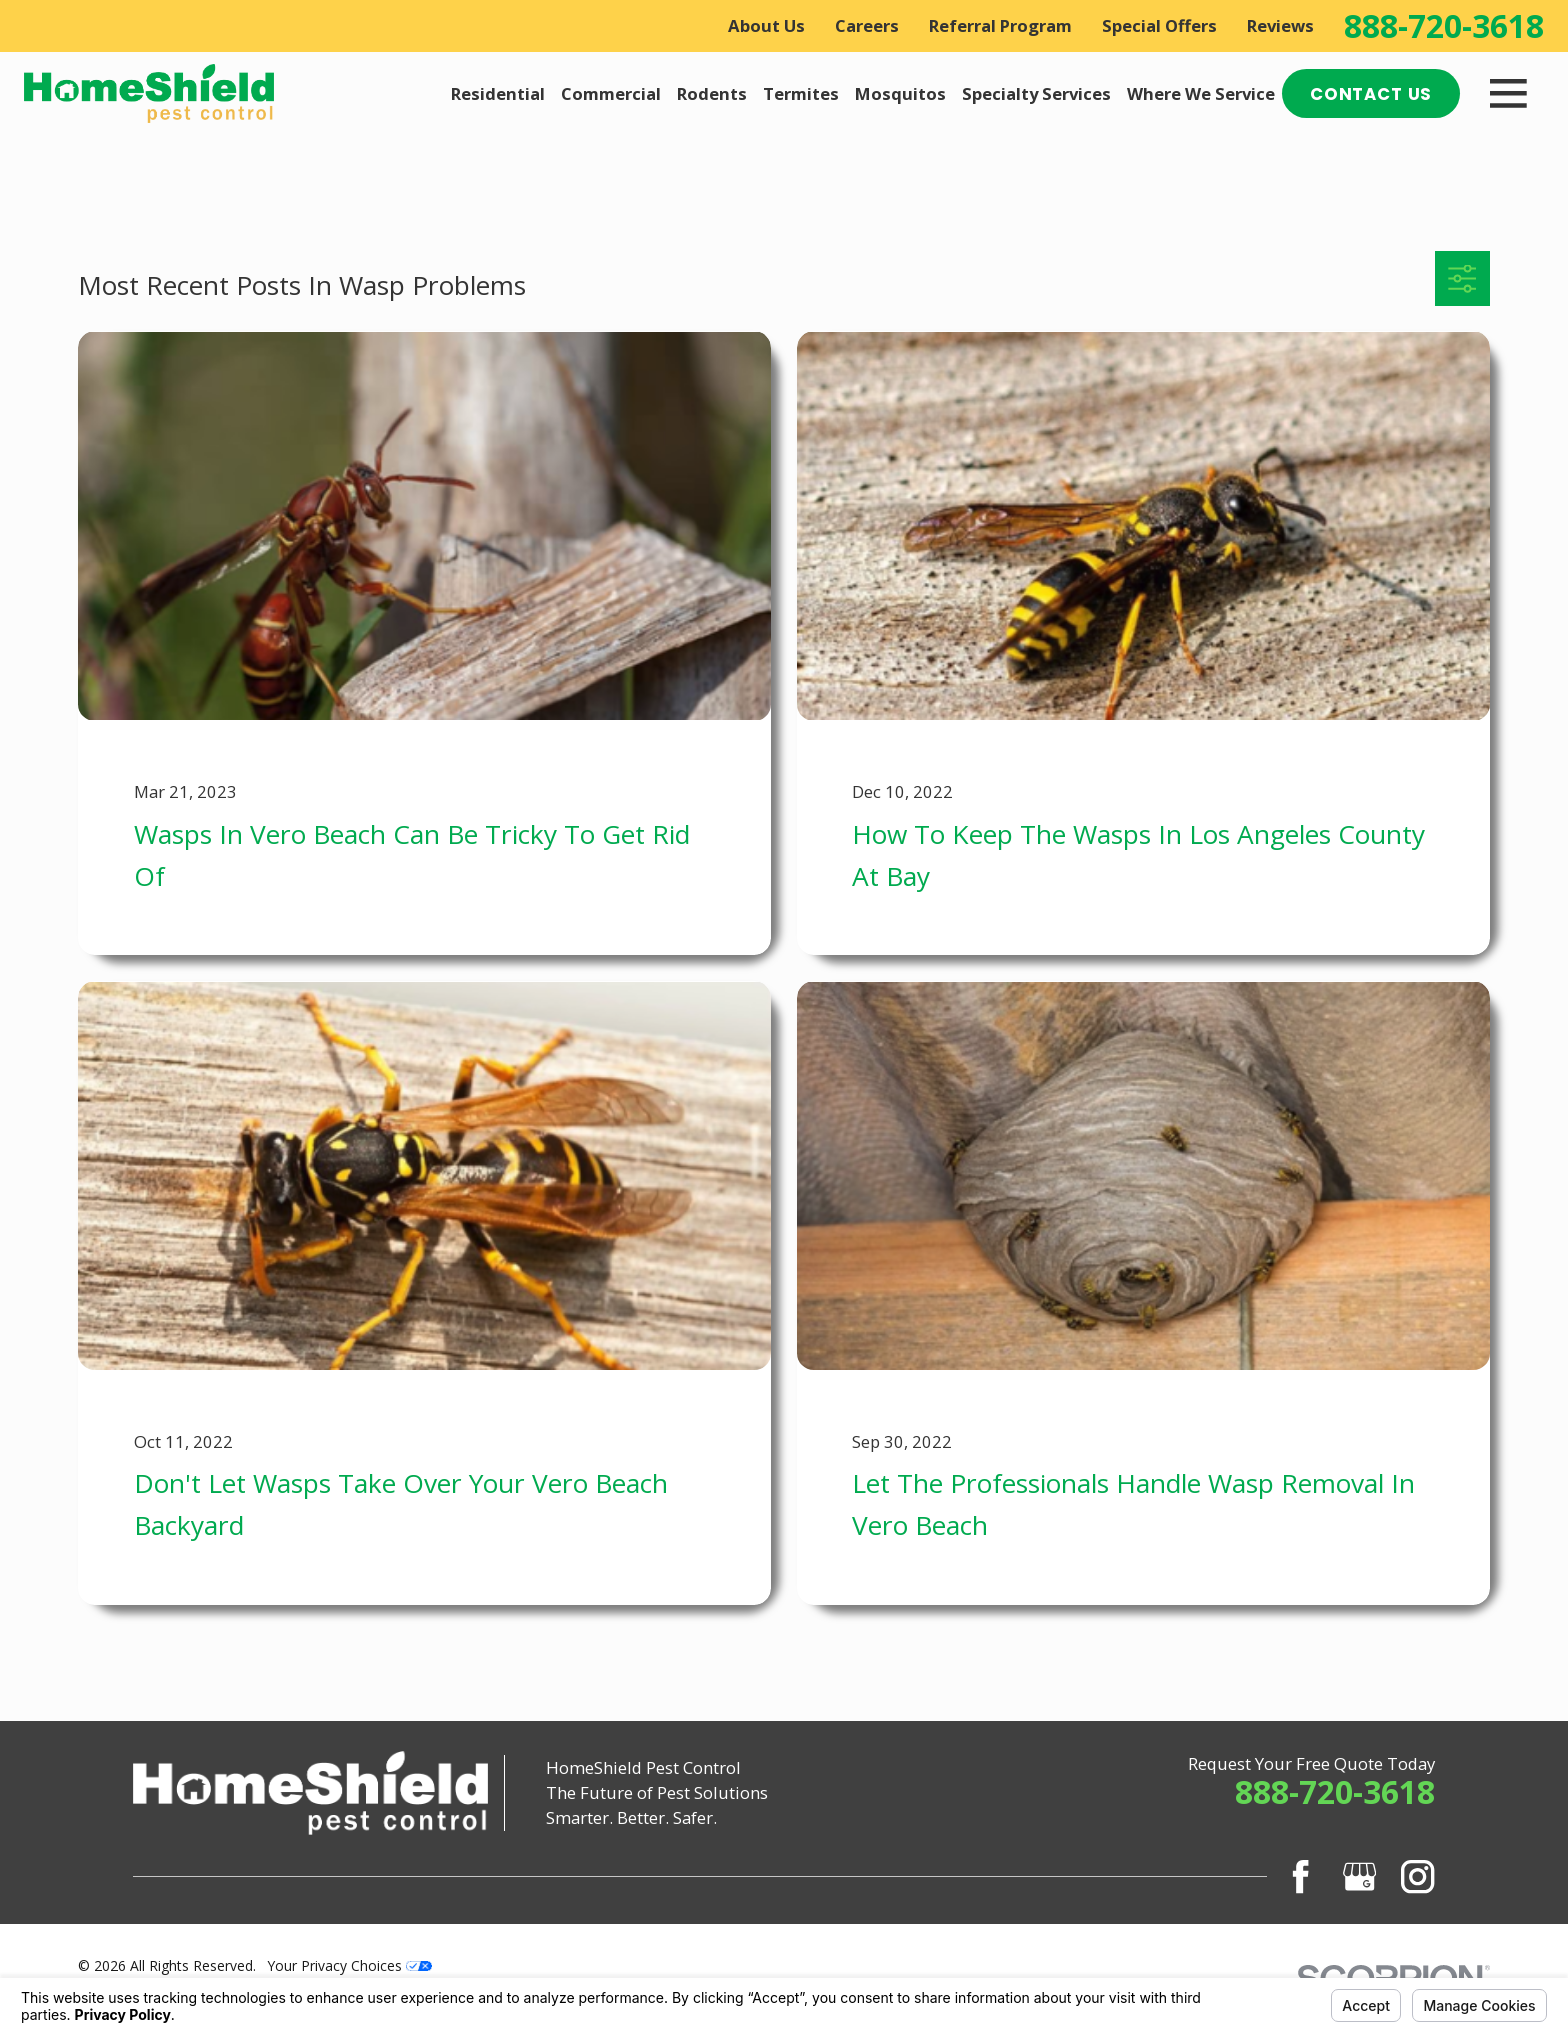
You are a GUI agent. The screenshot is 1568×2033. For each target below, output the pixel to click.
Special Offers (1159, 25)
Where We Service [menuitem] (1201, 93)
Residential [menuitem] (498, 93)
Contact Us (1371, 94)
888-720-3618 (1444, 26)
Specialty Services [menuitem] (1036, 93)
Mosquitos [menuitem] (900, 93)
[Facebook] (1300, 1876)
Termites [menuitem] (801, 93)
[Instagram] (1417, 1876)
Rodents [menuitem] (712, 93)
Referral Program (1000, 25)
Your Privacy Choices (350, 1965)
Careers (867, 25)
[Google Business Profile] (1359, 1876)
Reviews (1280, 25)
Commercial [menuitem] (611, 93)
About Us (766, 25)
